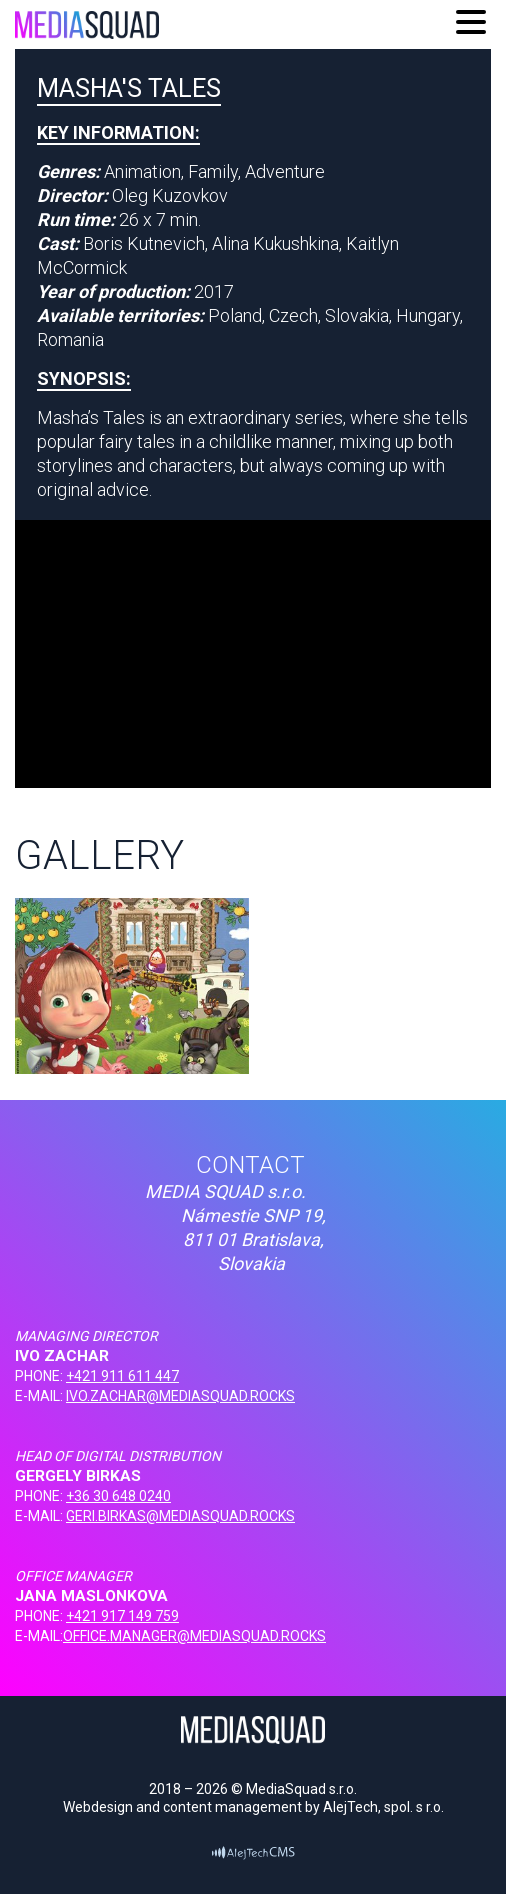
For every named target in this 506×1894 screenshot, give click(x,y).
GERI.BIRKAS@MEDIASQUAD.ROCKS (180, 1516)
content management (232, 1807)
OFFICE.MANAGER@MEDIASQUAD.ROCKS (194, 1636)
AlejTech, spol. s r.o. (383, 1807)
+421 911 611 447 (122, 1376)
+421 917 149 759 (122, 1616)
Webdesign (98, 1807)
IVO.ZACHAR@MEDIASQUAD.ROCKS (180, 1396)
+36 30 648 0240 (118, 1496)
